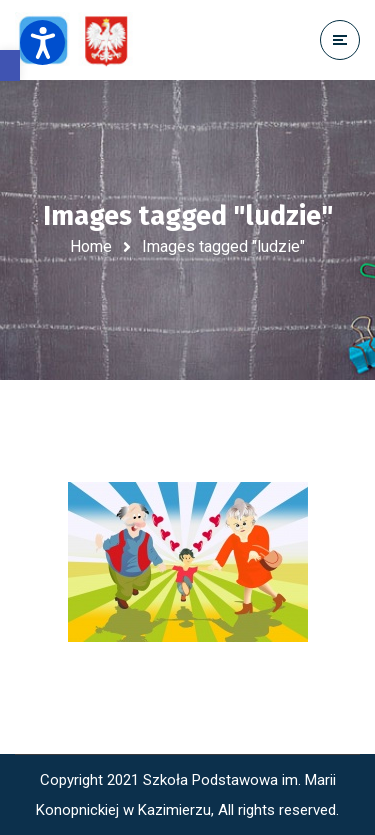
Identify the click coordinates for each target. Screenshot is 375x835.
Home (91, 246)
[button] (10, 65)
